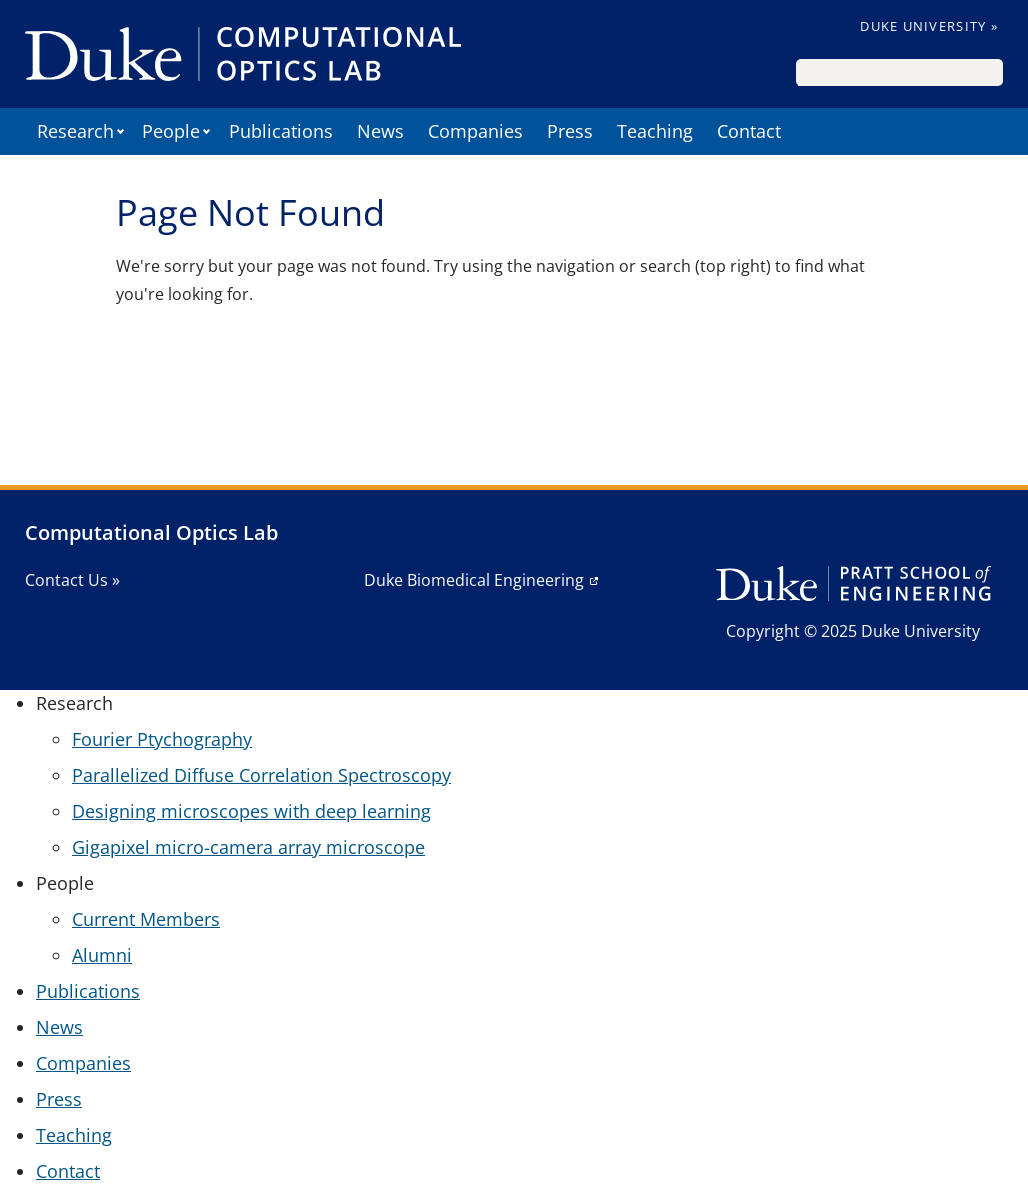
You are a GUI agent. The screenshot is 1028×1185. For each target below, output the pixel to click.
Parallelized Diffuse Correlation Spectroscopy (261, 775)
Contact (749, 131)
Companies (475, 131)
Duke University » (929, 26)
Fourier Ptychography (162, 739)
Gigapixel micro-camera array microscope (248, 847)
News (380, 131)
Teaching (655, 131)
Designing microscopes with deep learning (251, 811)
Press (570, 131)
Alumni (102, 955)
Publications (281, 131)
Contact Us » (72, 580)
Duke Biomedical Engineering (474, 580)
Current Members (146, 919)
